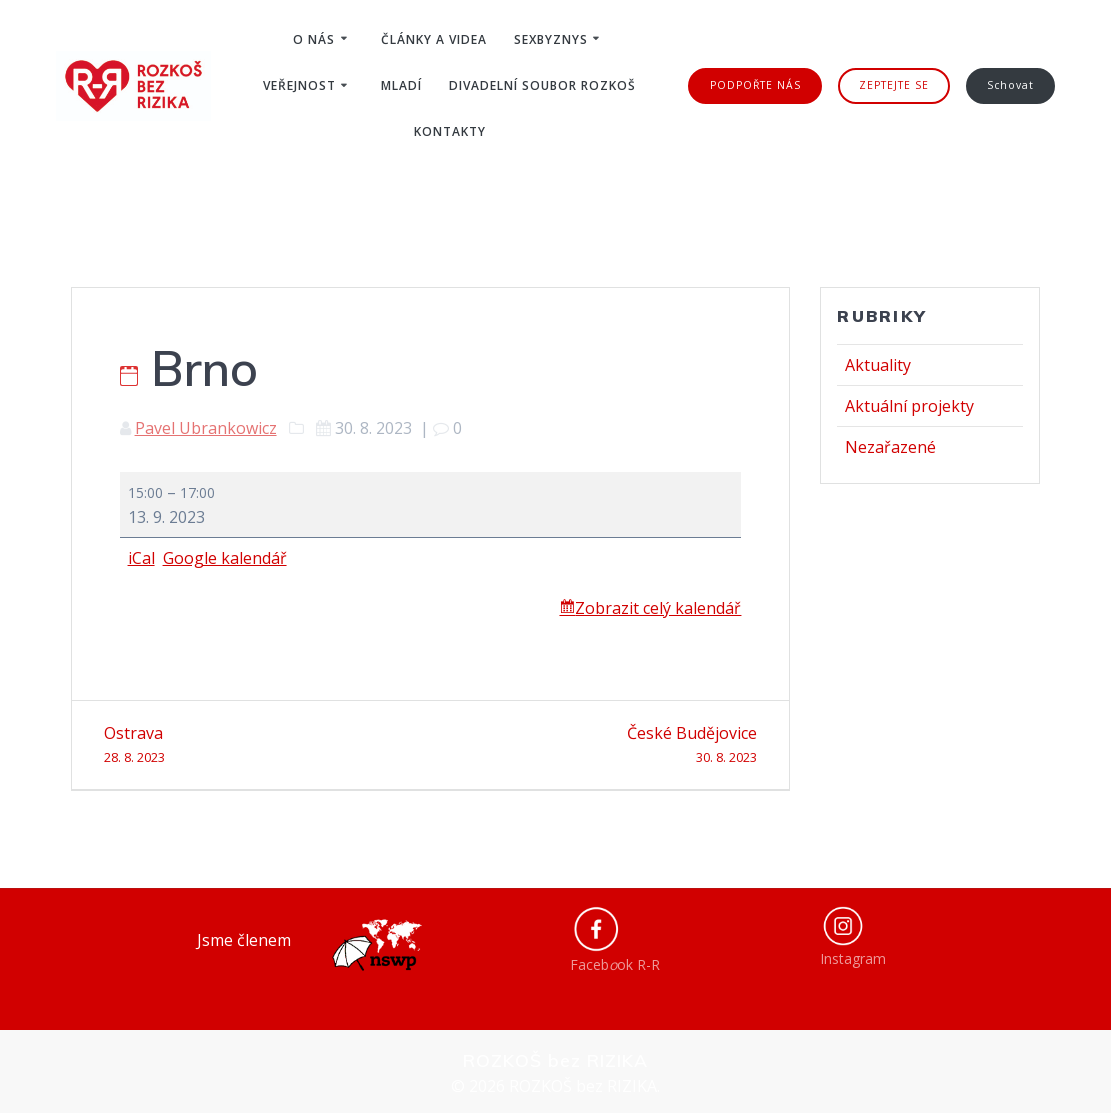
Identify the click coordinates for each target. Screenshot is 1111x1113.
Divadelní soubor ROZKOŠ (542, 85)
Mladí (401, 85)
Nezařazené (890, 447)
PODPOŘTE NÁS (755, 85)
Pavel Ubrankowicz (206, 428)
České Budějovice (602, 745)
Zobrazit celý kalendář (658, 608)
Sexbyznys (551, 39)
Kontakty (450, 131)
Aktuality (878, 365)
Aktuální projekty (909, 406)
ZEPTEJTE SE (894, 85)
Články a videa (434, 39)
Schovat (1010, 85)
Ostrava (260, 745)
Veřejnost (299, 85)
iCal (141, 558)
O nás (314, 39)
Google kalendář (225, 558)
